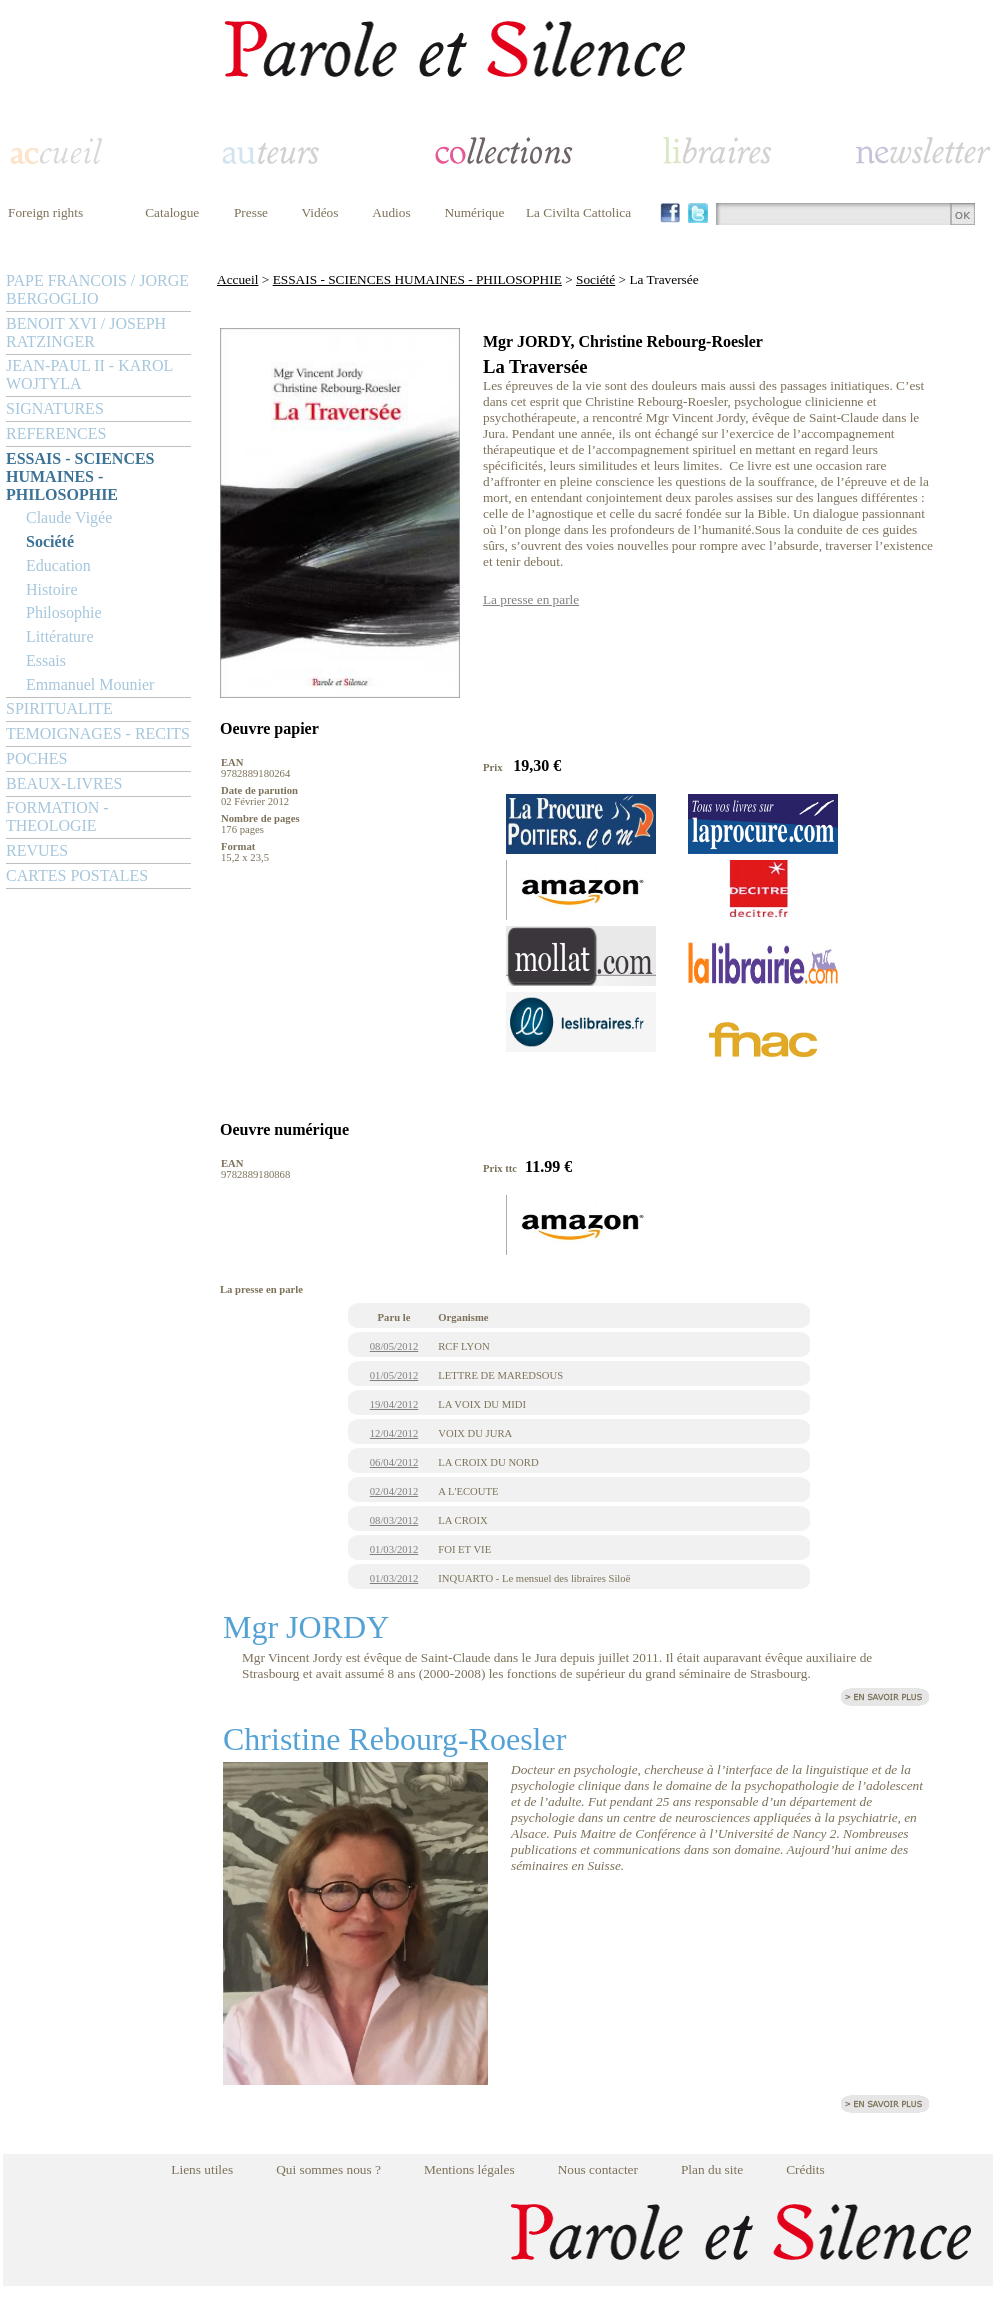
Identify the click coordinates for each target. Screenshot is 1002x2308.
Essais (46, 660)
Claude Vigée (69, 517)
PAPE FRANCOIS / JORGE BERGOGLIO (97, 289)
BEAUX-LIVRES (64, 783)
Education (58, 565)
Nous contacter (598, 2169)
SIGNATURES (55, 408)
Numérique (474, 212)
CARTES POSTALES (77, 875)
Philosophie (64, 612)
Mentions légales (469, 2169)
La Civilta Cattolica (578, 212)
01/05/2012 (394, 1375)
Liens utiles (202, 2169)
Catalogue (172, 212)
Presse (251, 212)
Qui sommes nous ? (328, 2169)
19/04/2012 (394, 1404)
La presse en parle (531, 599)
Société (50, 541)
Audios (391, 212)
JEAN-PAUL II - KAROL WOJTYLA (89, 374)
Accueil (237, 279)
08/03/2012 (394, 1520)
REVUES (37, 850)
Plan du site (712, 2169)
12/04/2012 (394, 1433)
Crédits (805, 2169)
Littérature (60, 636)
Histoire (52, 589)
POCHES (36, 758)
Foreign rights (45, 212)
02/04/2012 (394, 1491)
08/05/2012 (394, 1346)
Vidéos (320, 212)
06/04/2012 (394, 1462)
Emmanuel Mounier (90, 684)
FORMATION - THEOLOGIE (57, 816)
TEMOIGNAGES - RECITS (98, 733)
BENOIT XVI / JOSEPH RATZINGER (86, 332)
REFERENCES (56, 433)
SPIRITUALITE (59, 708)
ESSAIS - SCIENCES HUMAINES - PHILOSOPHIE (80, 476)
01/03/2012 (394, 1549)
